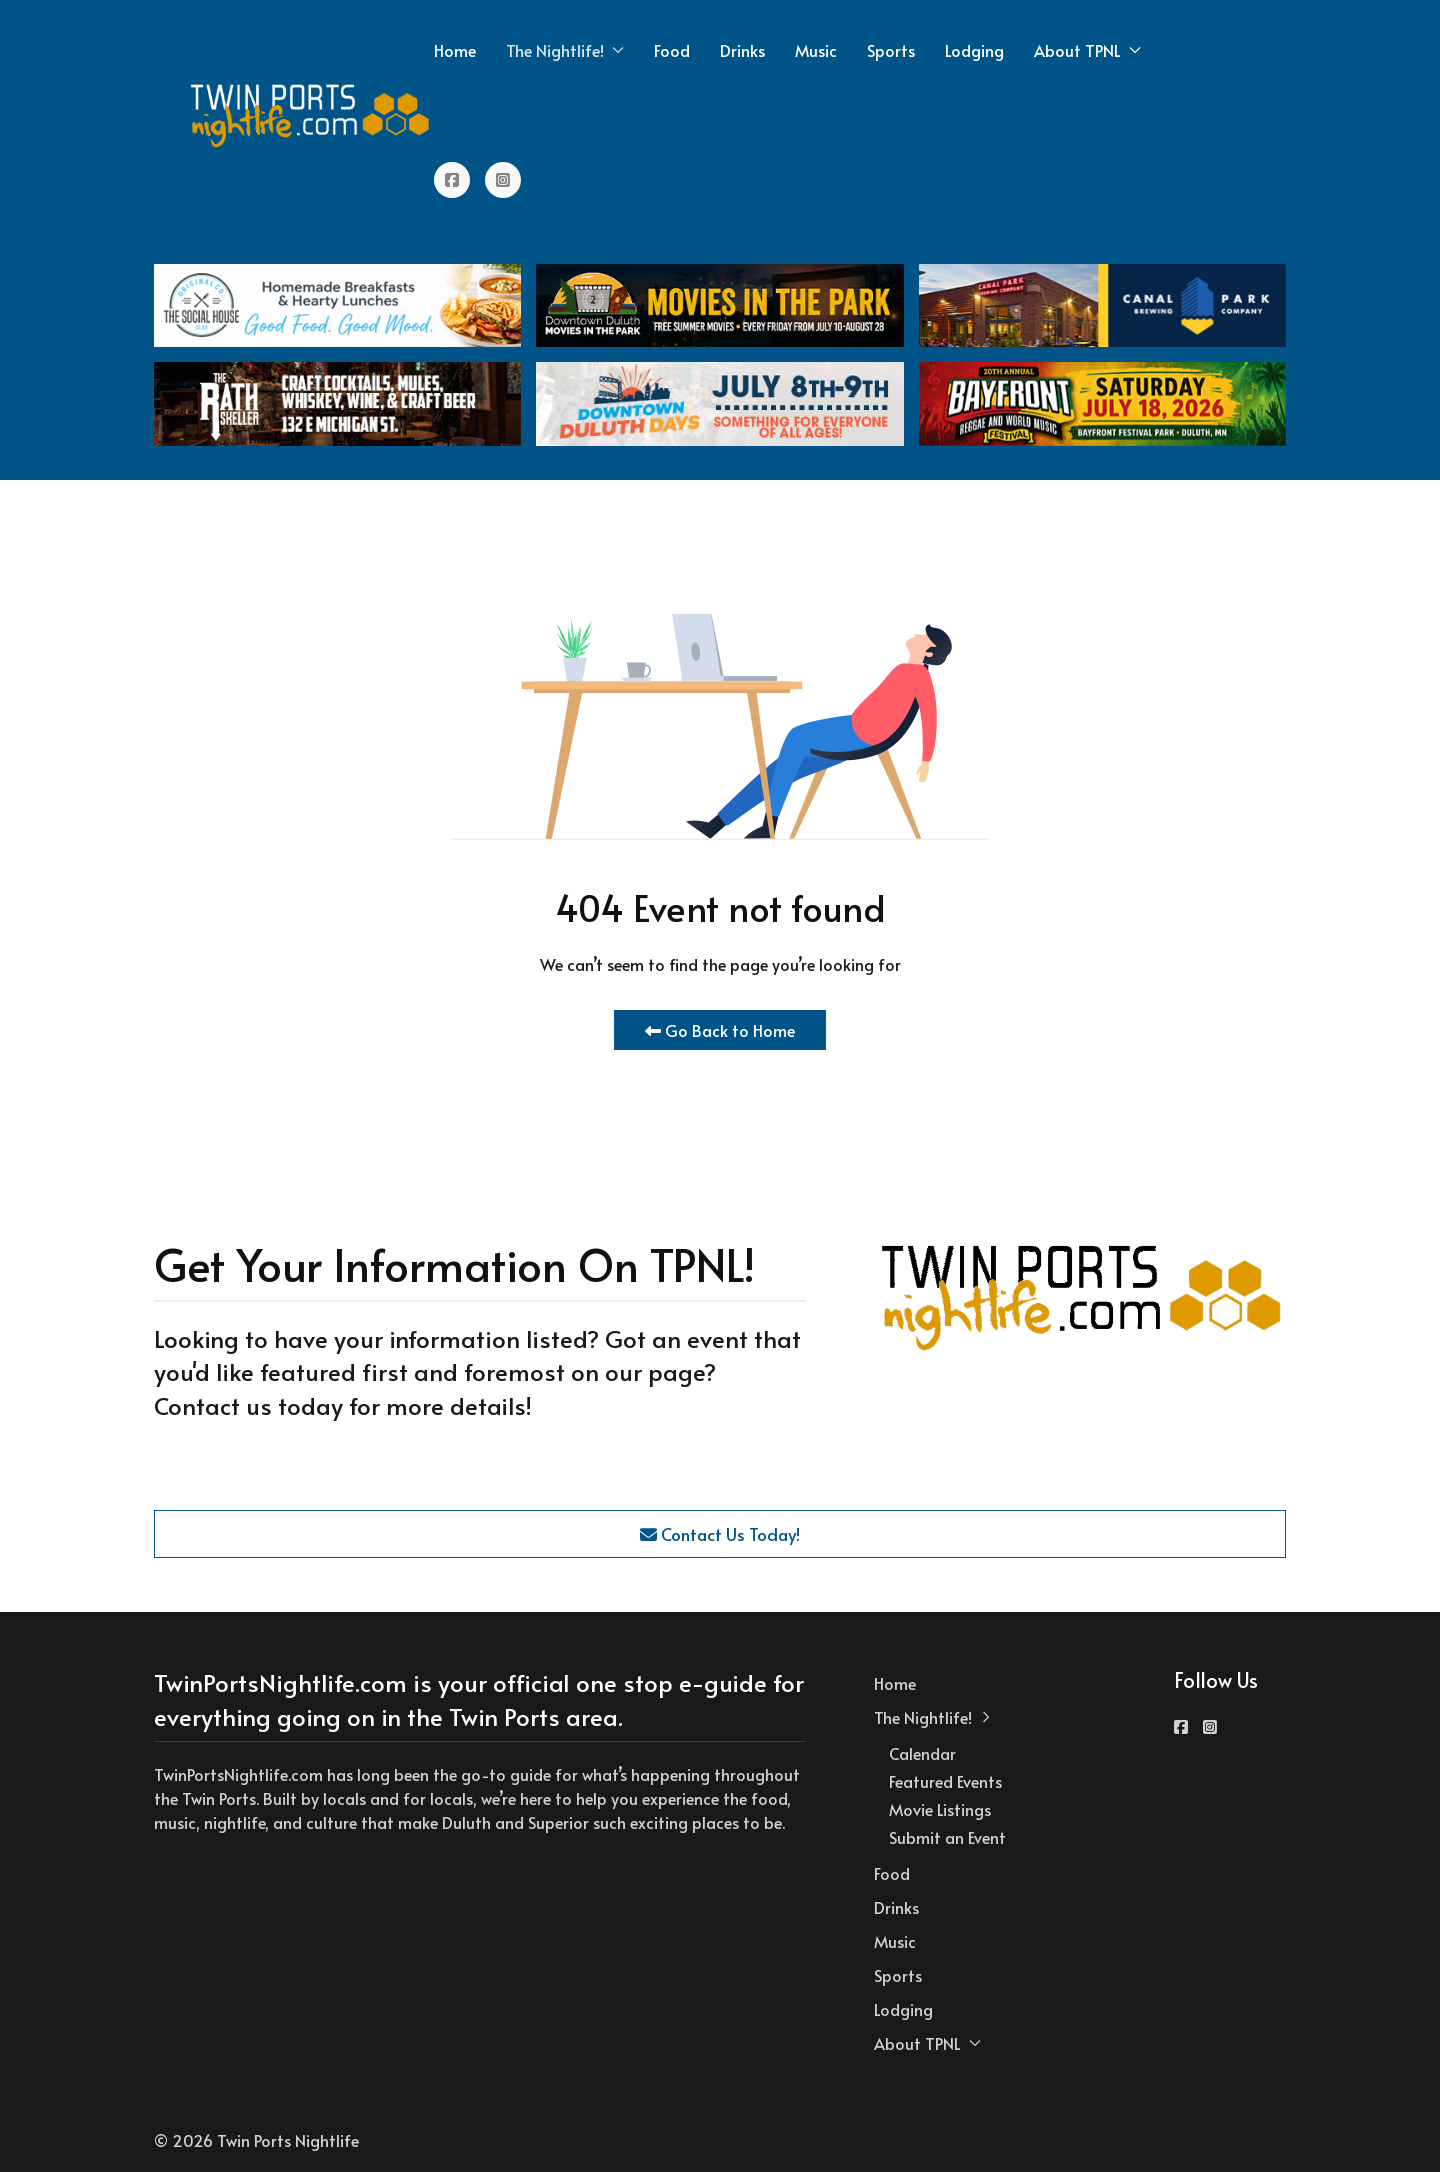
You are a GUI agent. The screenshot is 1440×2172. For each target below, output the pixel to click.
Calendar (922, 1753)
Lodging (974, 50)
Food (672, 50)
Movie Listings (940, 1809)
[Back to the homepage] (311, 115)
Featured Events (945, 1781)
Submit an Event (947, 1837)
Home (455, 50)
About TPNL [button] (1087, 50)
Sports (891, 50)
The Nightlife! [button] (565, 50)
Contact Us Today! (720, 1534)
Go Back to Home (720, 1030)
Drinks (742, 50)
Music (816, 50)
